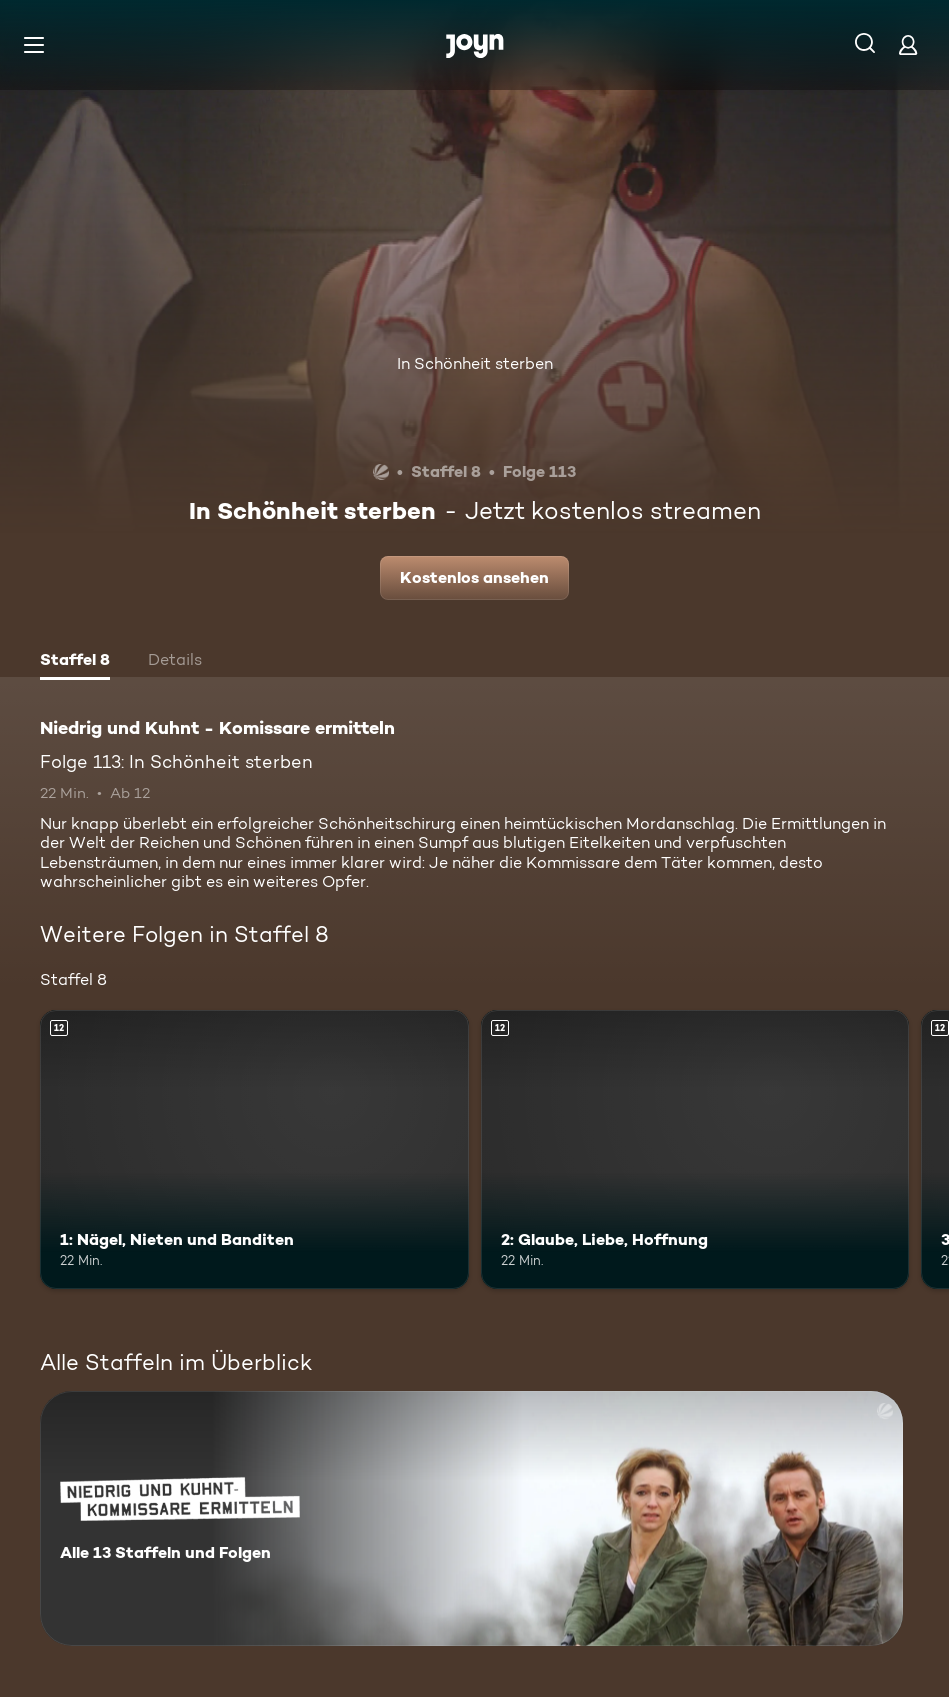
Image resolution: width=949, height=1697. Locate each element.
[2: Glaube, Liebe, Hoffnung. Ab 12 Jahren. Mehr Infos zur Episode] (695, 1149)
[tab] (75, 662)
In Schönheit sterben (475, 363)
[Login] (908, 44)
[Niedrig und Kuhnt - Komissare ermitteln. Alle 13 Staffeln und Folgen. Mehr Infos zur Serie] (471, 1518)
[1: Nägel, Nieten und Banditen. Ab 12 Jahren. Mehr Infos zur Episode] (254, 1149)
